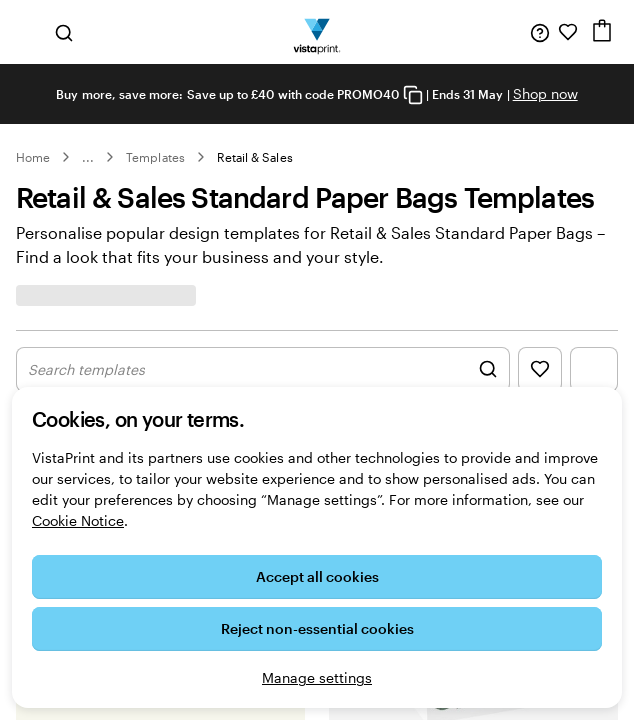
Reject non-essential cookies (317, 628)
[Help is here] (540, 32)
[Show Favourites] (540, 369)
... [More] (88, 157)
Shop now (545, 93)
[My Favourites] (568, 32)
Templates (155, 157)
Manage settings (317, 677)
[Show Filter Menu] (594, 369)
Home (33, 157)
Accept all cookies (317, 576)
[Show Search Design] (263, 369)
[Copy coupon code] (413, 95)
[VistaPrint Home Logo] (317, 32)
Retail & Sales (255, 157)
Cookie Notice (78, 520)
